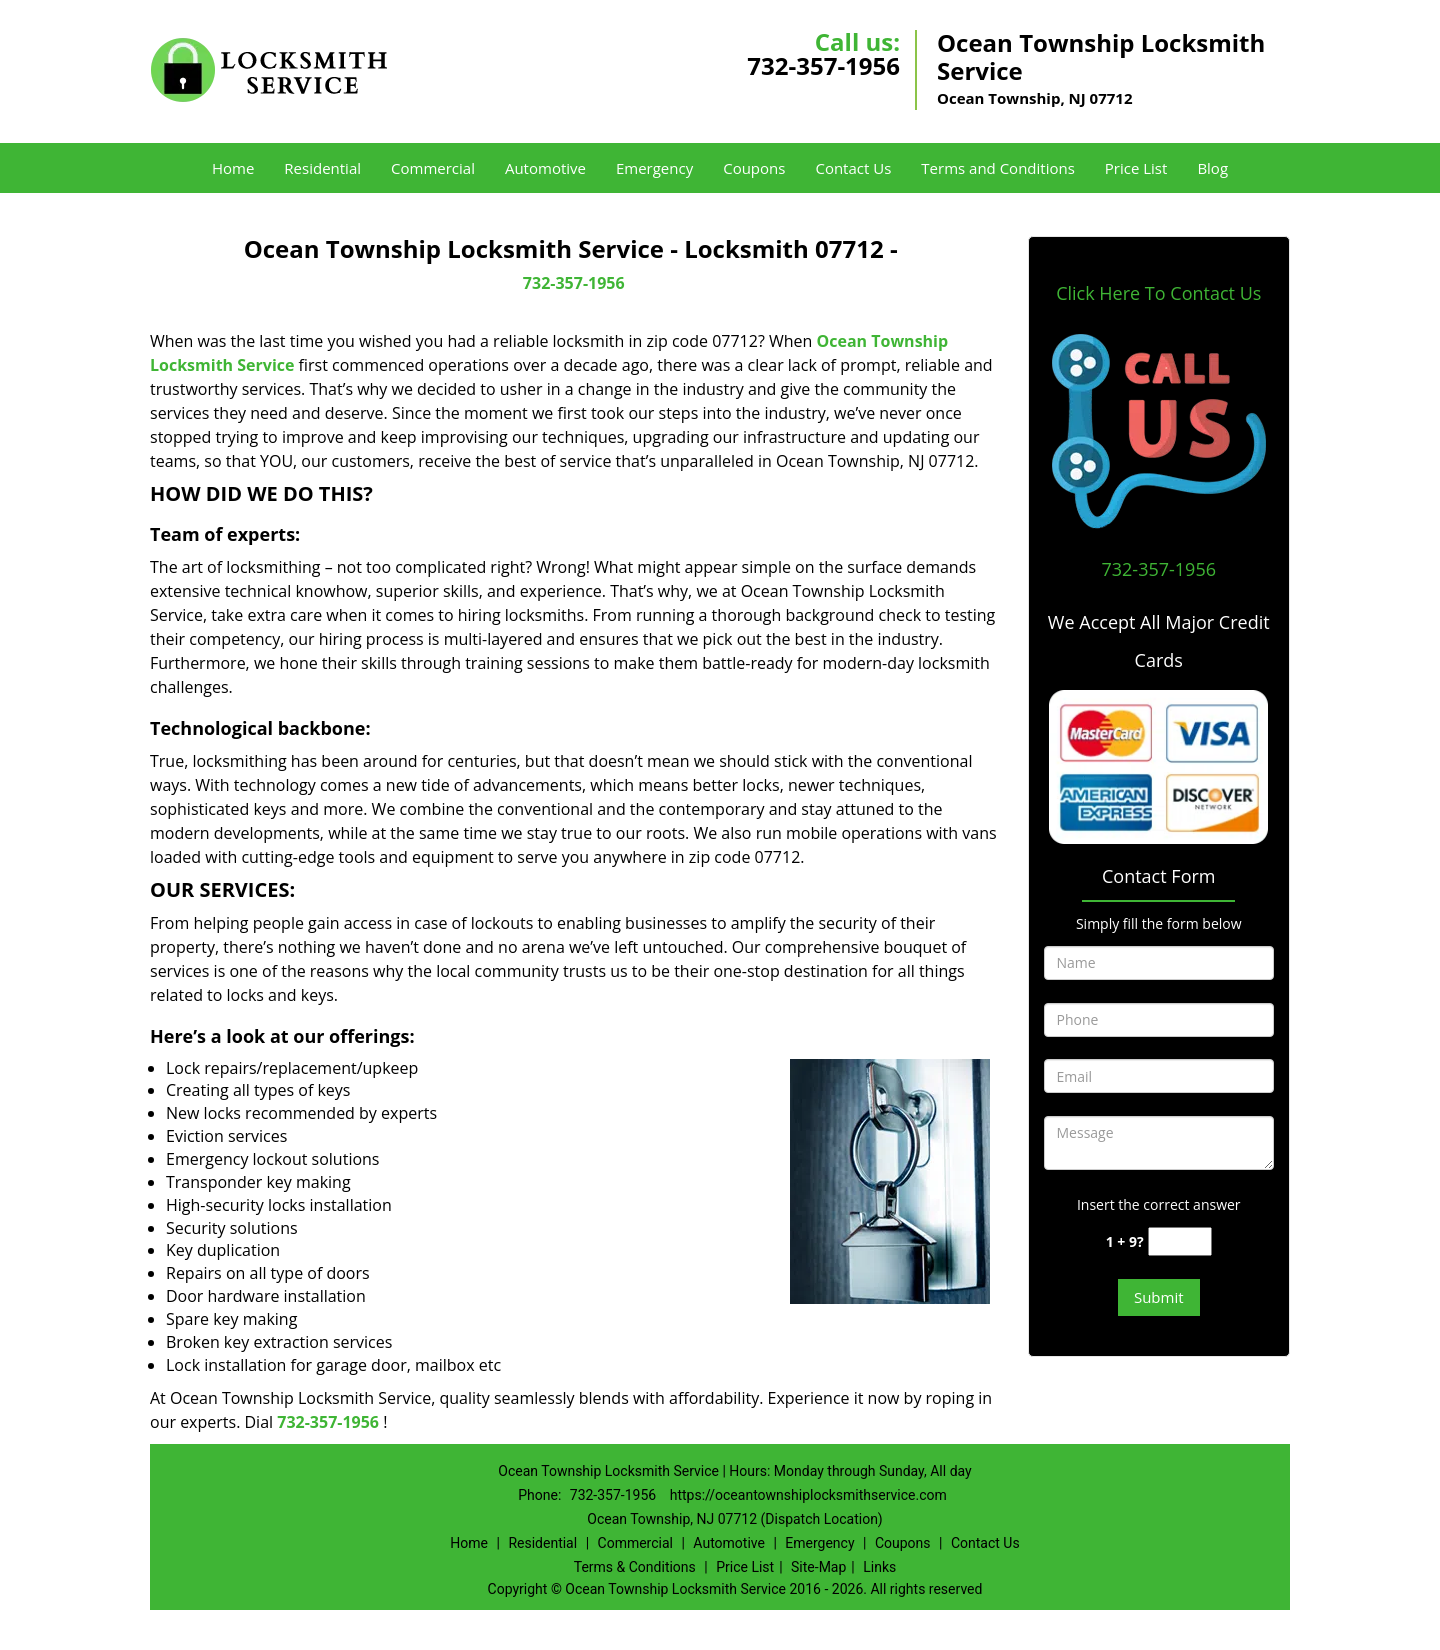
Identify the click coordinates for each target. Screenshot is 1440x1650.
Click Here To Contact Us (1158, 293)
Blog (1212, 168)
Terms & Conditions (635, 1567)
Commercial (433, 168)
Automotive (545, 168)
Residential (322, 168)
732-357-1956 (823, 65)
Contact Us (853, 168)
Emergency (654, 168)
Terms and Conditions (998, 168)
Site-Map (818, 1567)
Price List (1136, 168)
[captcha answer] (1180, 1241)
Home (233, 168)
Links (879, 1567)
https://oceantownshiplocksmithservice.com (808, 1495)
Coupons (754, 168)
